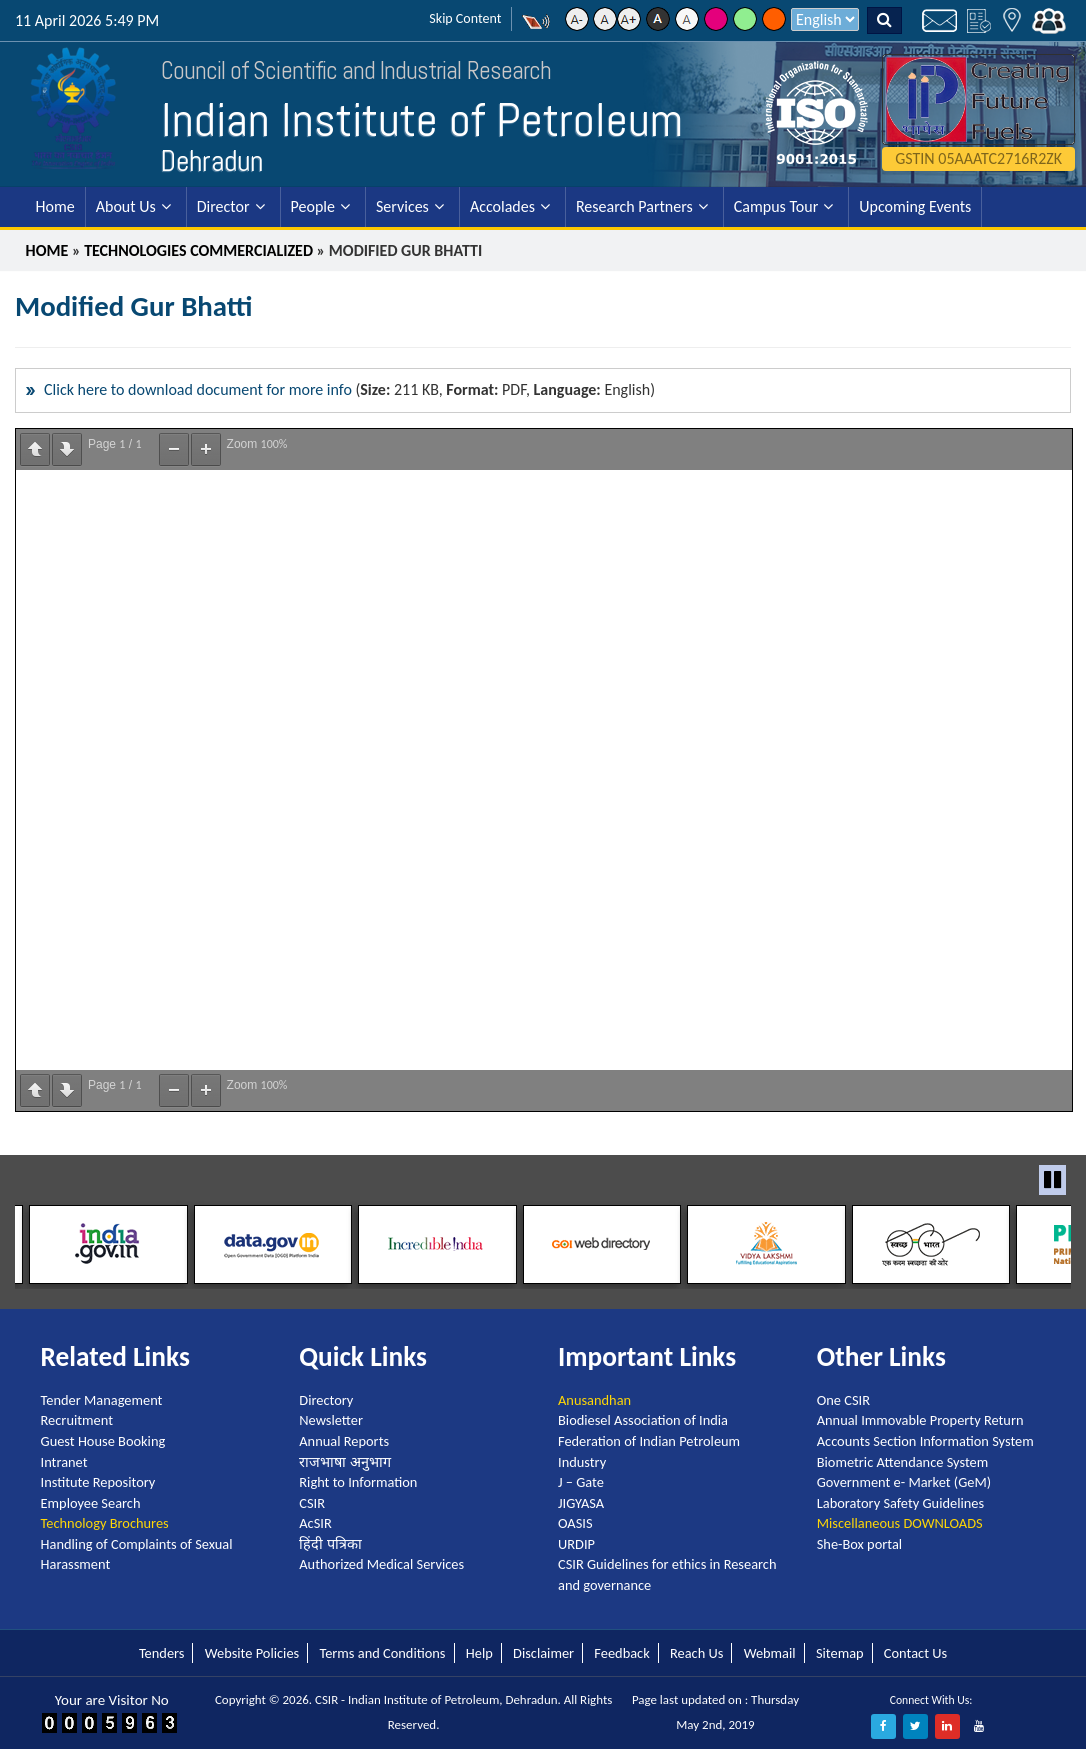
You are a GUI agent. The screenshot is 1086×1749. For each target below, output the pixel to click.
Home (55, 206)
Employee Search (91, 1503)
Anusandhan (594, 1400)
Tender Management (102, 1400)
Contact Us (915, 1652)
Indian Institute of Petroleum (424, 119)
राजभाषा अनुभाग (344, 1461)
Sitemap (840, 1652)
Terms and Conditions (382, 1652)
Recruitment (77, 1420)
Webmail (770, 1652)
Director (223, 206)
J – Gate (581, 1482)
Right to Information (358, 1482)
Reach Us (696, 1652)
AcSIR (315, 1523)
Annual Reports (344, 1441)
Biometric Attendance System (903, 1461)
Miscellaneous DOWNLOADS (900, 1523)
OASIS (575, 1523)
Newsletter (331, 1420)
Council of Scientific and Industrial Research (346, 70)
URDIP (576, 1544)
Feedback (621, 1652)
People (313, 206)
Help (479, 1652)
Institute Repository (98, 1482)
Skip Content (465, 18)
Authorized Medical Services (381, 1564)
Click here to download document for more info (198, 389)
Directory (326, 1400)
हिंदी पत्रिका (330, 1544)
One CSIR (843, 1400)
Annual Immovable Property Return (920, 1420)
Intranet (64, 1461)
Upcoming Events (915, 206)
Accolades (502, 206)
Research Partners (634, 206)
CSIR (312, 1503)
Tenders (162, 1652)
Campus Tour (776, 206)
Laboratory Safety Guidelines (900, 1503)
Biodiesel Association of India (643, 1420)
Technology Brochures (105, 1523)
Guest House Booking (103, 1441)
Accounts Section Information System (925, 1441)
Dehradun (212, 161)
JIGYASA (581, 1503)
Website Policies (252, 1652)
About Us (126, 206)
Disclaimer (543, 1652)
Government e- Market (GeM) (904, 1482)
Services (402, 206)
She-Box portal (859, 1544)
